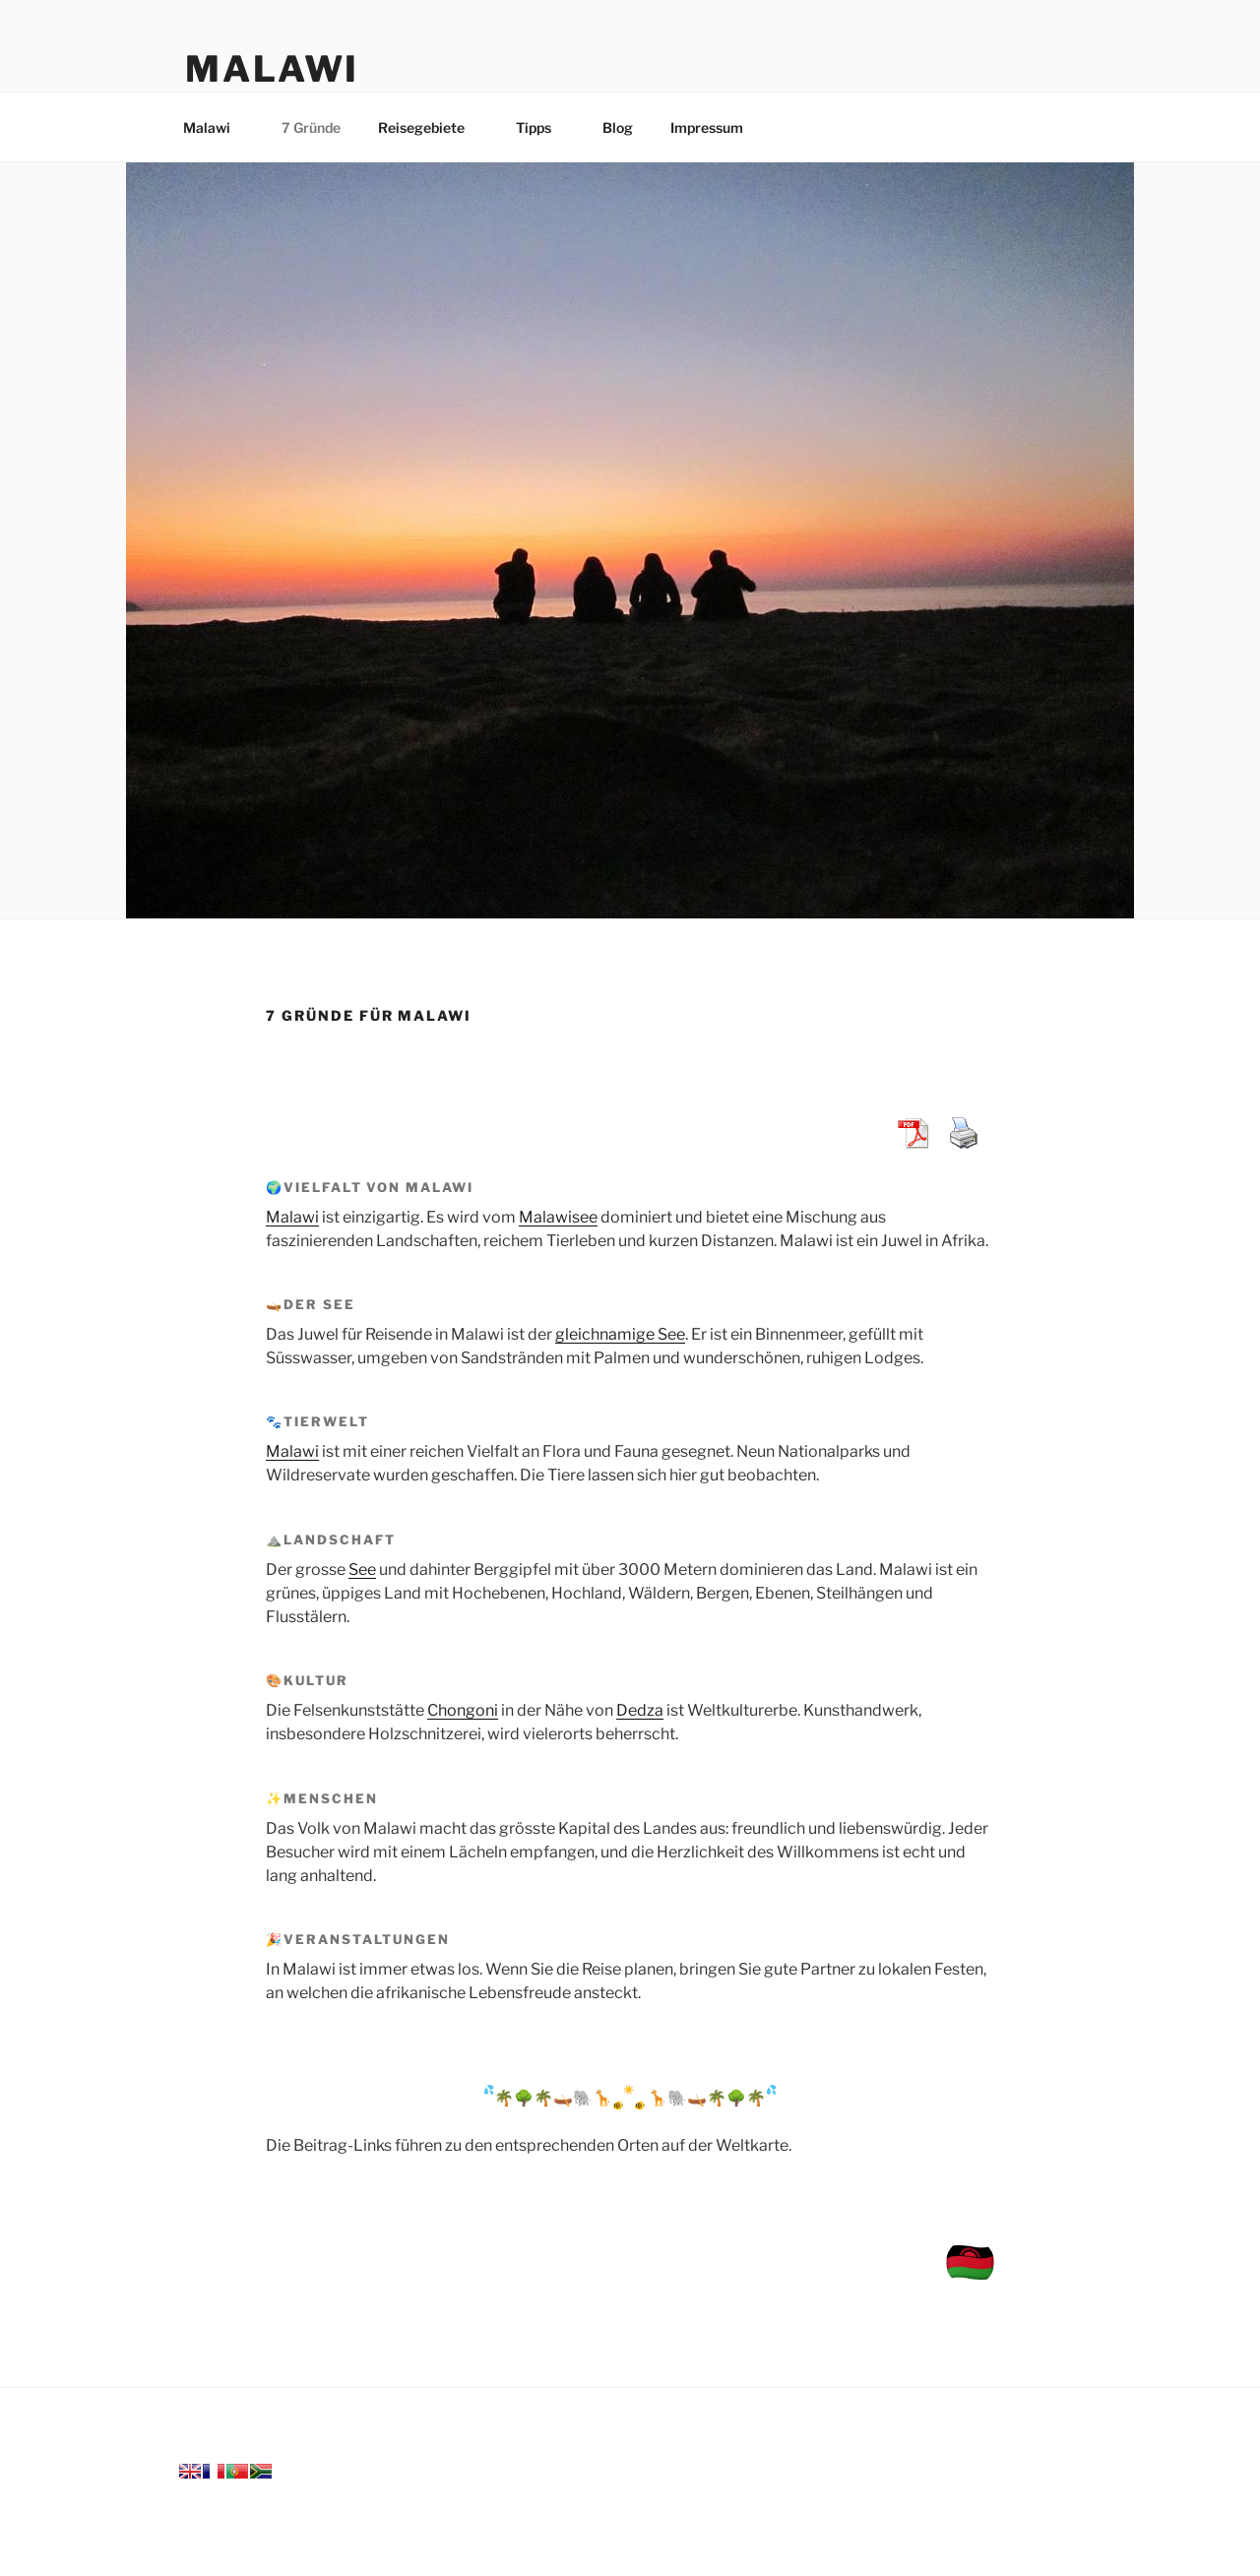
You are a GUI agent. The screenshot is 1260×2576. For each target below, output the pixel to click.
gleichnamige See (620, 1334)
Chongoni (462, 1710)
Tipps (543, 127)
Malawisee (558, 1217)
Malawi (272, 69)
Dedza (639, 1710)
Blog (617, 127)
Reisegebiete (430, 127)
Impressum (716, 127)
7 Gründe (311, 127)
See (362, 1569)
